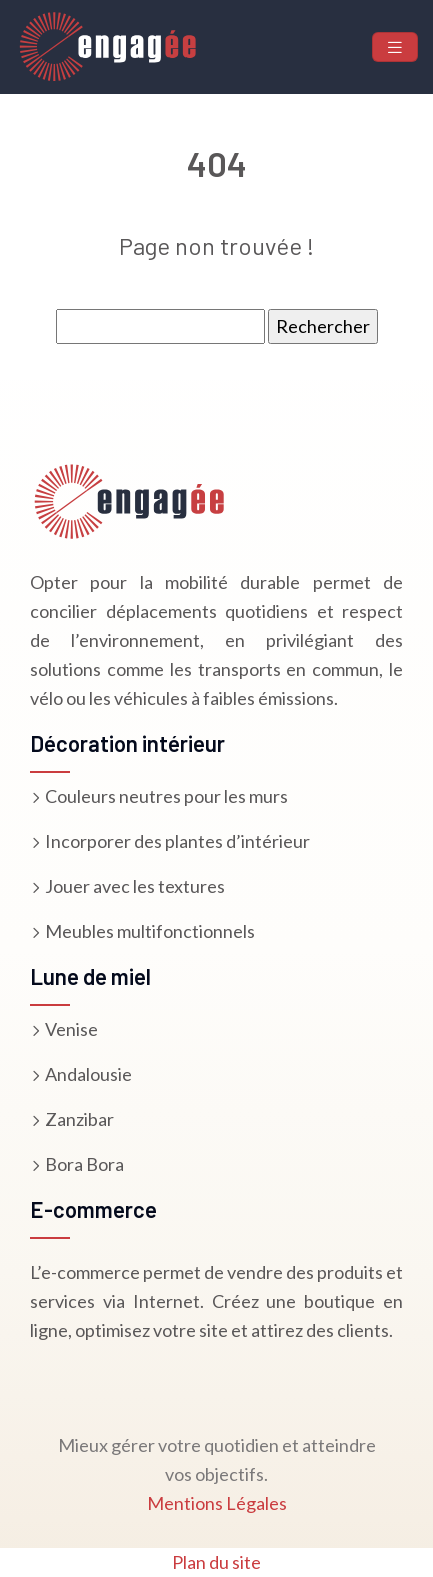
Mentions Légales (217, 1503)
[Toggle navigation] (395, 47)
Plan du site (216, 1562)
